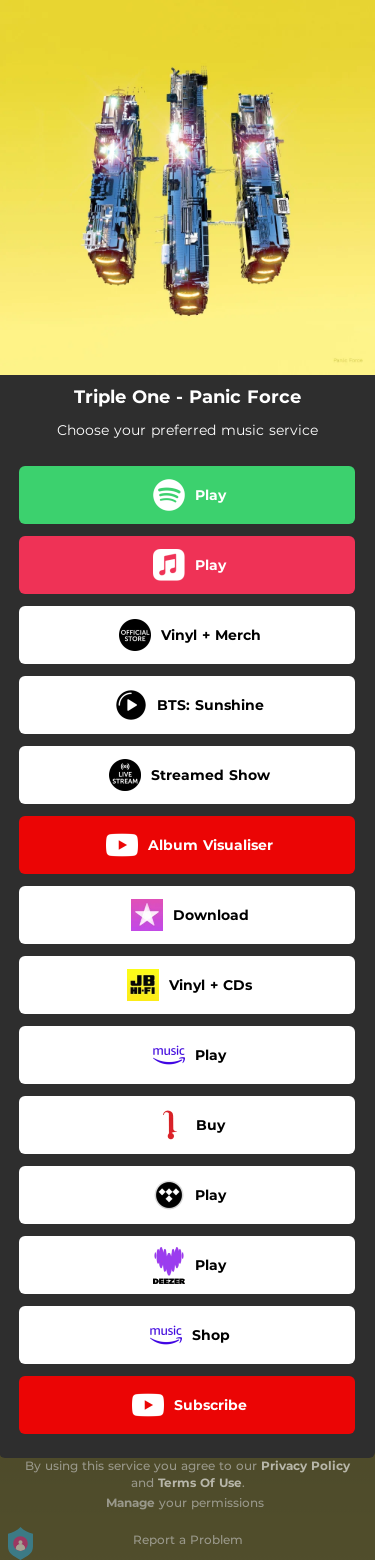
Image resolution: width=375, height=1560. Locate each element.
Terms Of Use (200, 1482)
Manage (130, 1502)
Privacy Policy (305, 1465)
